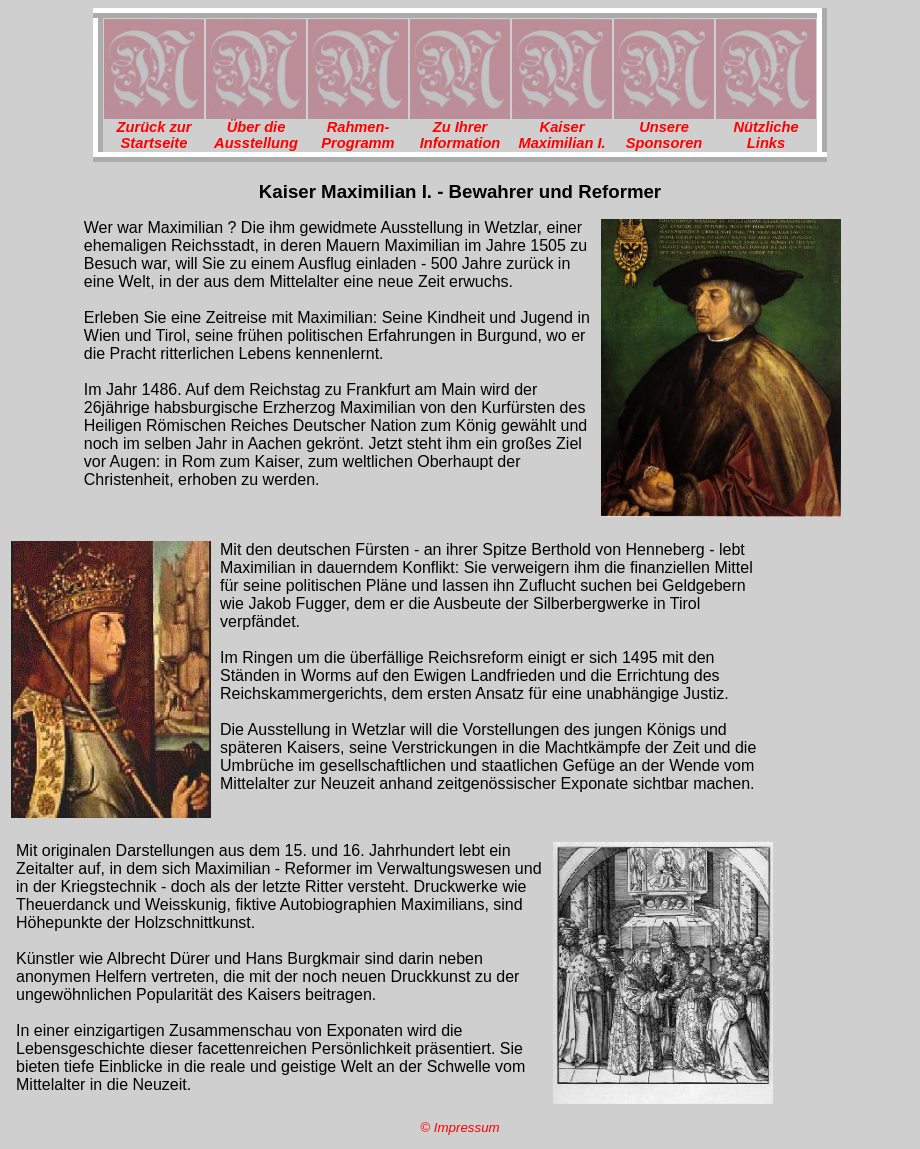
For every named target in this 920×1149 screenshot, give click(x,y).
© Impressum (459, 1127)
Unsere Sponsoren (664, 135)
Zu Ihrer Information (460, 135)
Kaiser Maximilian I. (561, 135)
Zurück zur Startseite (154, 135)
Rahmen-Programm (357, 135)
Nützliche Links (765, 135)
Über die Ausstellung (256, 135)
